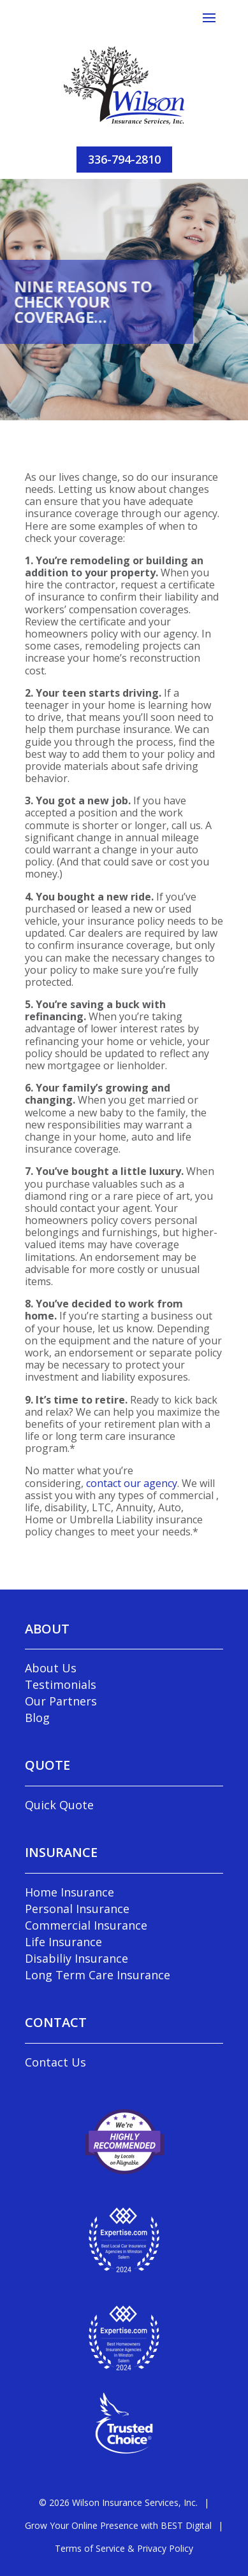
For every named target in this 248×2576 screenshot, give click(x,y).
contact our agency (131, 1483)
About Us (51, 1668)
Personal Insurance (77, 1908)
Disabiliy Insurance (76, 1958)
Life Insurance (63, 1941)
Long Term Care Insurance (97, 1974)
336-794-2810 (124, 159)
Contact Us (55, 2062)
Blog (37, 1717)
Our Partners (61, 1701)
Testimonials (60, 1684)
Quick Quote (59, 1804)
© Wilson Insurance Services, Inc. (118, 2502)
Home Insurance (69, 1892)
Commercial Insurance (86, 1925)
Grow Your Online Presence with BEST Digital (118, 2525)
